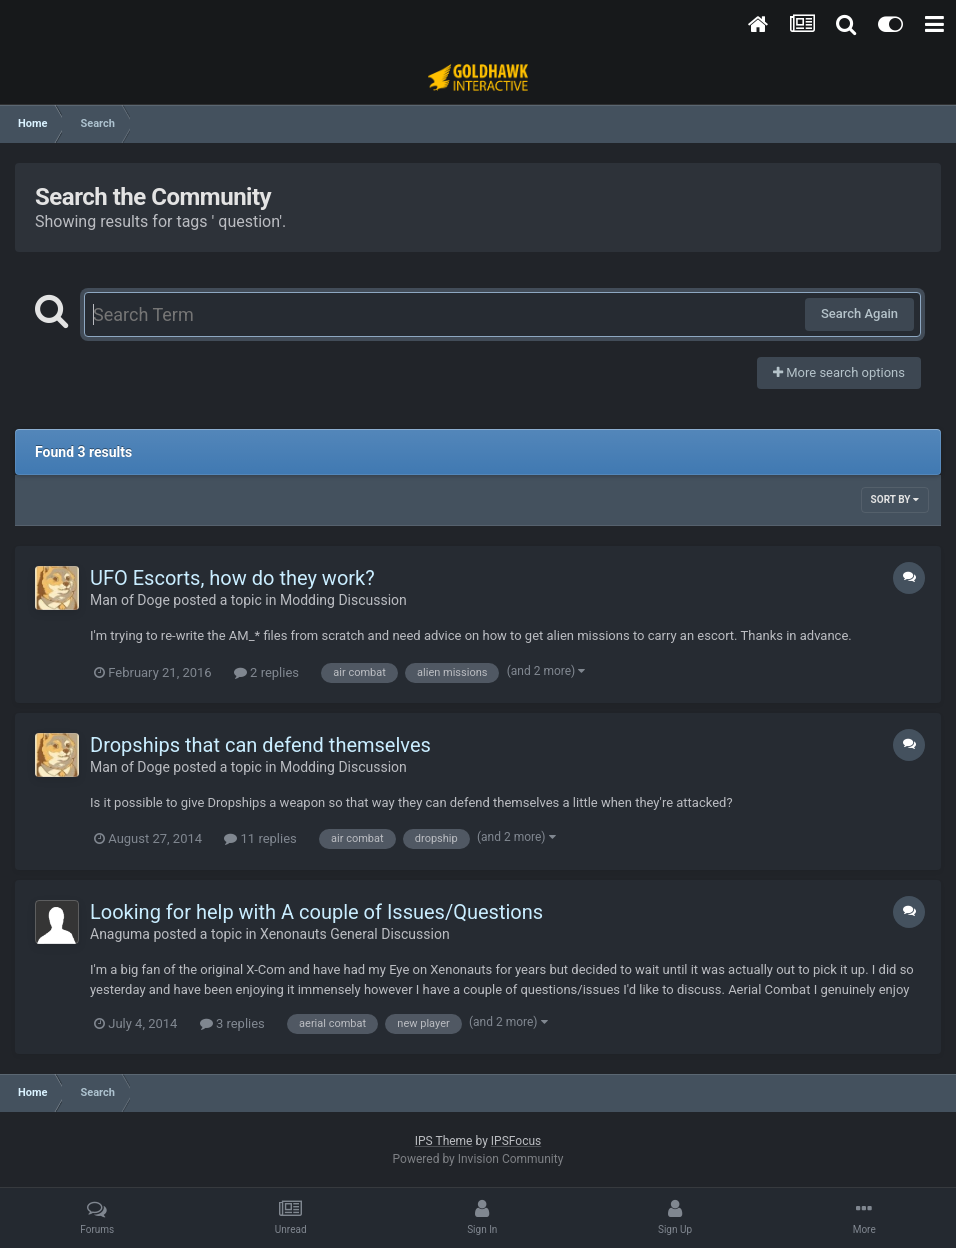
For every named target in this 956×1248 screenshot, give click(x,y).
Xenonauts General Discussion (355, 934)
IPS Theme (444, 1141)
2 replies (266, 672)
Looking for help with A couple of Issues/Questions (316, 912)
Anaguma (120, 934)
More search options (839, 372)
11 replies (260, 838)
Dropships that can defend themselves (260, 745)
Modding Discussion (343, 600)
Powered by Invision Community (478, 1159)
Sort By (895, 499)
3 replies (232, 1023)
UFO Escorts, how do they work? (232, 578)
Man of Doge (130, 600)
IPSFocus (516, 1141)
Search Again (859, 313)
